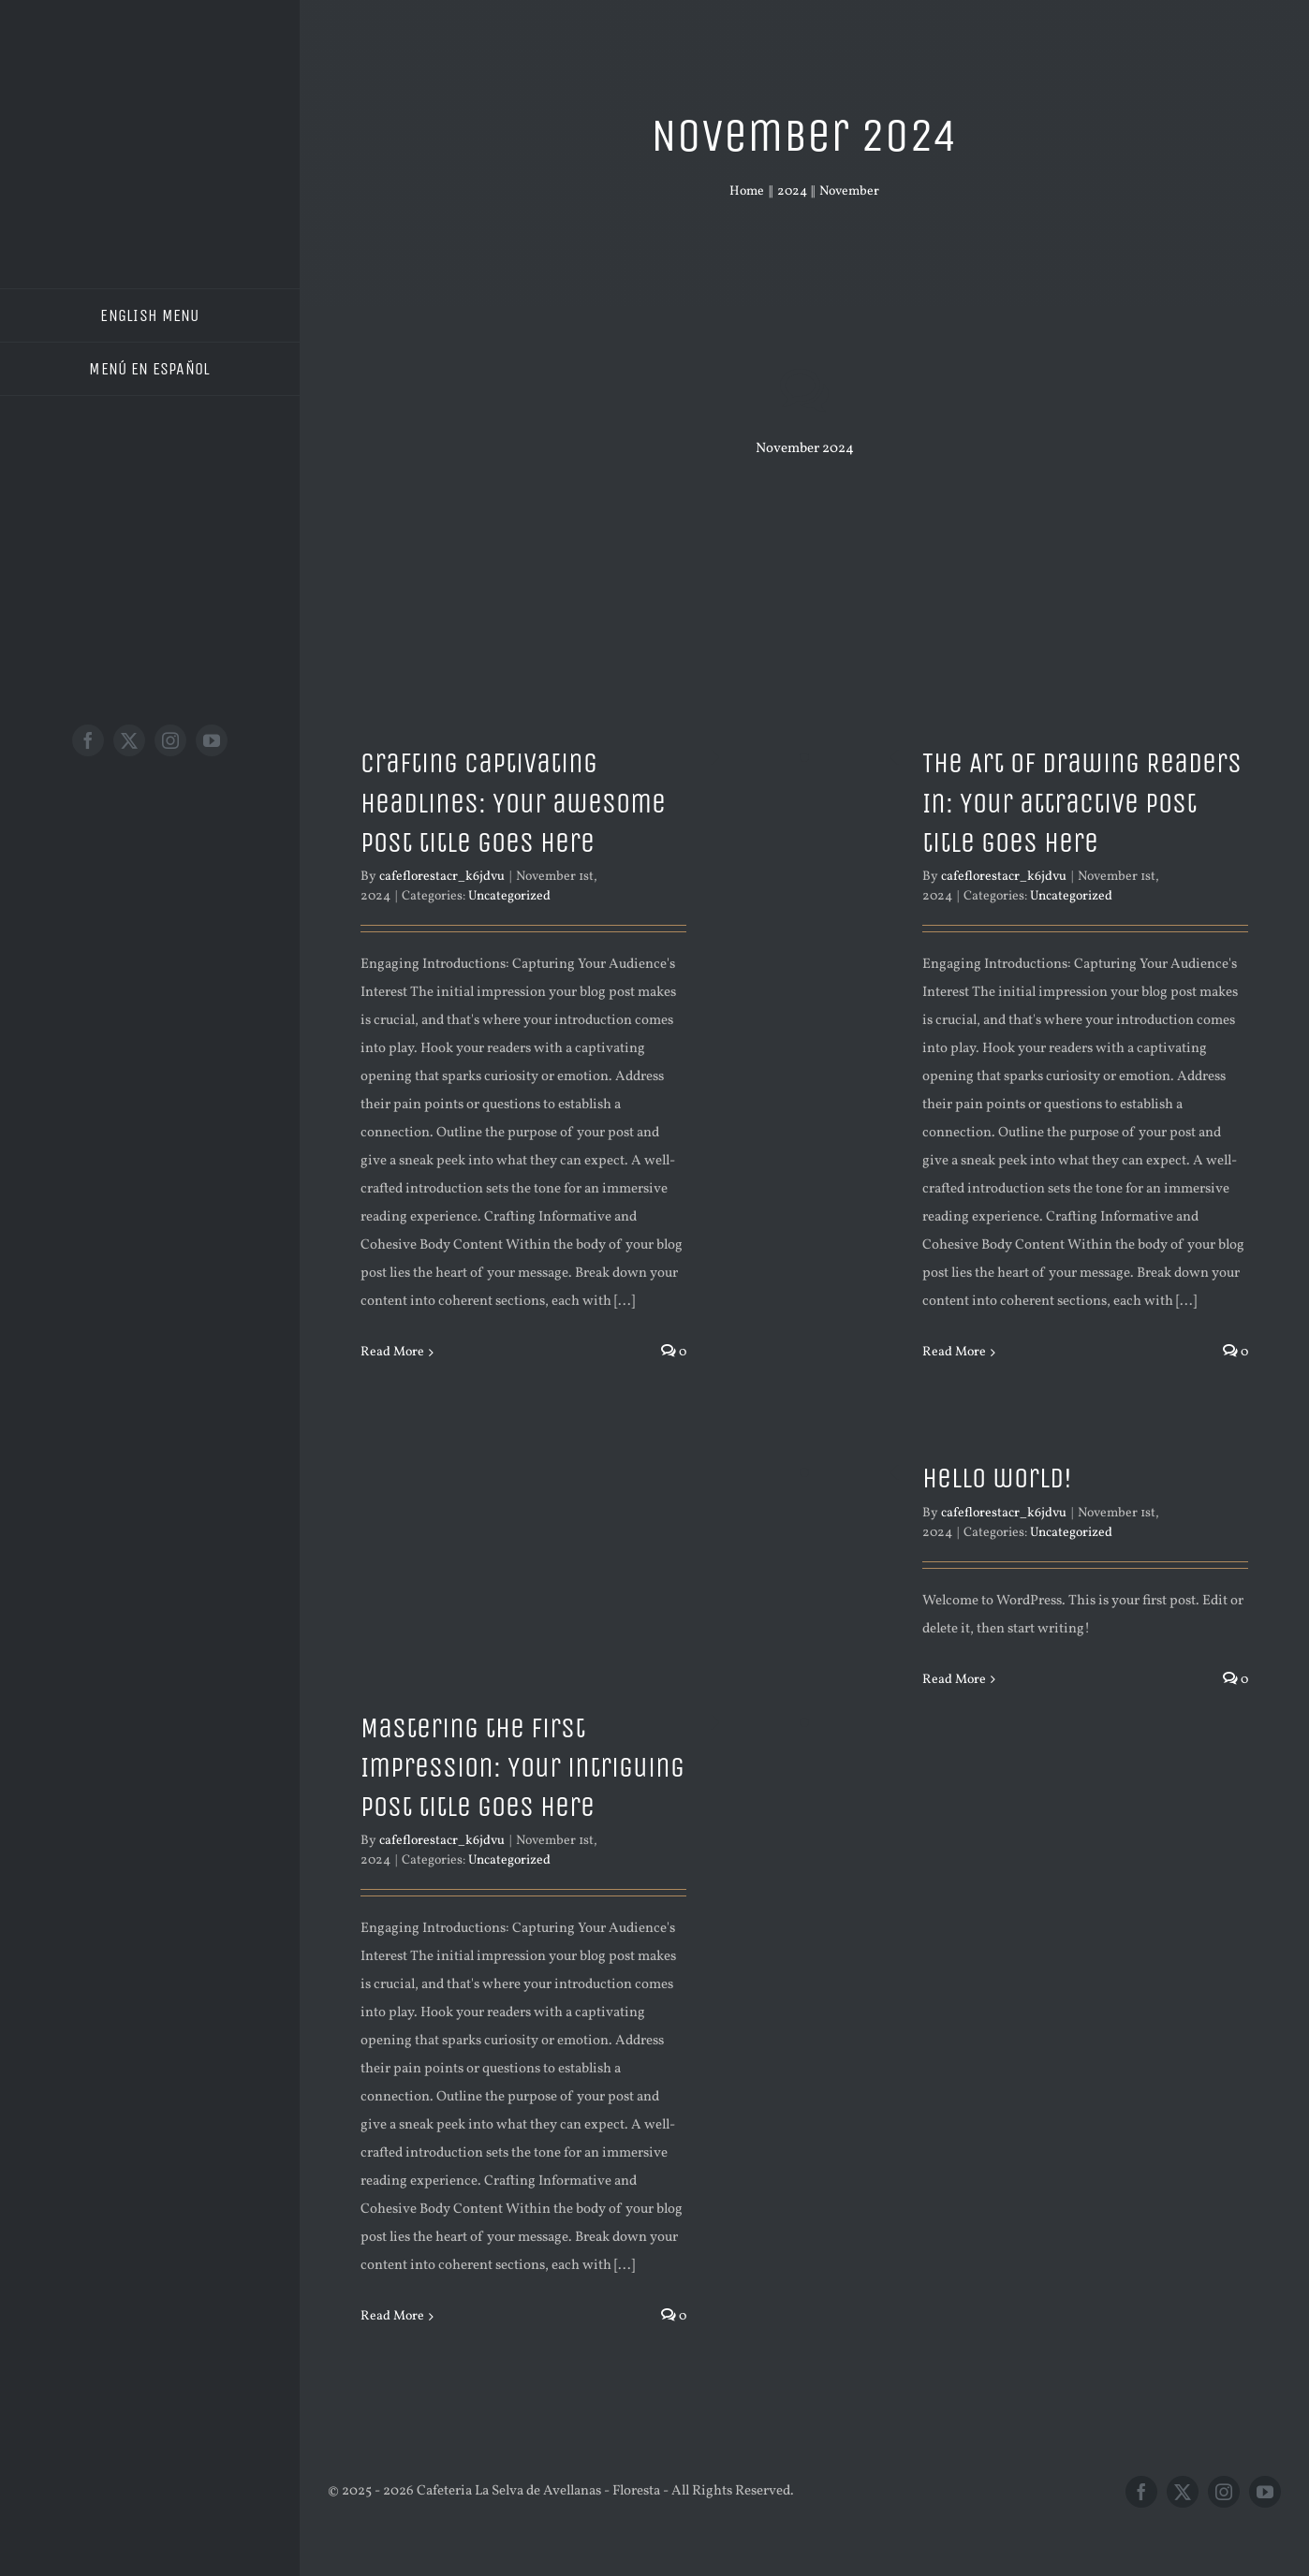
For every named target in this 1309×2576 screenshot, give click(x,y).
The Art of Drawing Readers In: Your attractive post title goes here (1082, 802)
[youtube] (212, 740)
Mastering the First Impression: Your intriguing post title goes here (522, 1767)
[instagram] (170, 740)
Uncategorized (509, 896)
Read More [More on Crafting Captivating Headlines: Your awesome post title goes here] (392, 1352)
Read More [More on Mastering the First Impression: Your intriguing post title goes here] (392, 2316)
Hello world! (997, 1478)
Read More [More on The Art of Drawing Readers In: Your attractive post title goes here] (954, 1352)
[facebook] (88, 740)
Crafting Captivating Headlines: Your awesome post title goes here (513, 802)
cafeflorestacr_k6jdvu (442, 877)
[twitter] (129, 740)
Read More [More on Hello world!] (954, 1680)
